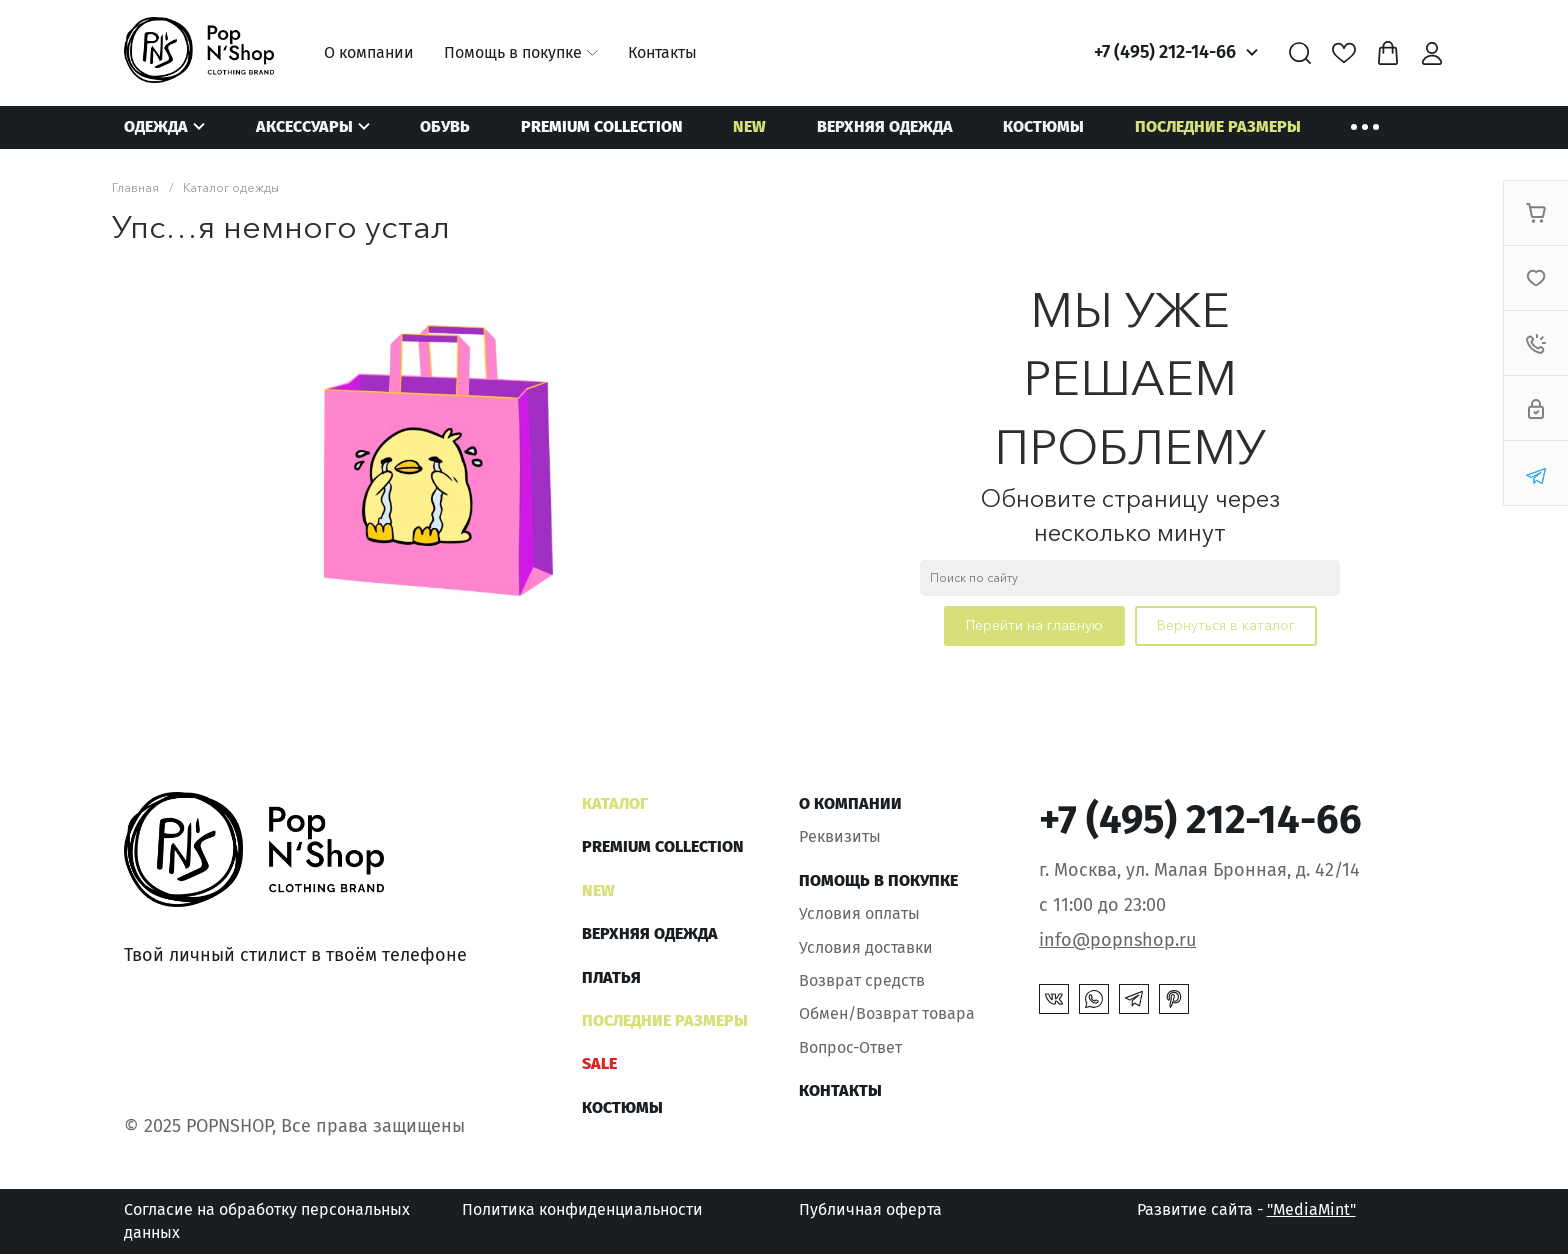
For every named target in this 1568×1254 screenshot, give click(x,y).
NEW (749, 126)
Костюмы (1043, 126)
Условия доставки (866, 947)
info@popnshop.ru (1117, 940)
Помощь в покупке (513, 52)
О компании (369, 52)
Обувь (445, 126)
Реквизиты (840, 836)
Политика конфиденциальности (582, 1209)
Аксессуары (304, 126)
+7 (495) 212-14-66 (1165, 52)
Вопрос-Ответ (850, 1047)
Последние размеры (1218, 126)
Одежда (156, 126)
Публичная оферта (870, 1209)
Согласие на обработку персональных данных (267, 1220)
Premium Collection (602, 126)
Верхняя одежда (885, 126)
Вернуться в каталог (1226, 625)
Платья (611, 977)
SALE (599, 1063)
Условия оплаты (859, 913)
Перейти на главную (1034, 625)
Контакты (662, 52)
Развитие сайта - (1246, 1209)
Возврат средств (862, 980)
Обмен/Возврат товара (887, 1013)
